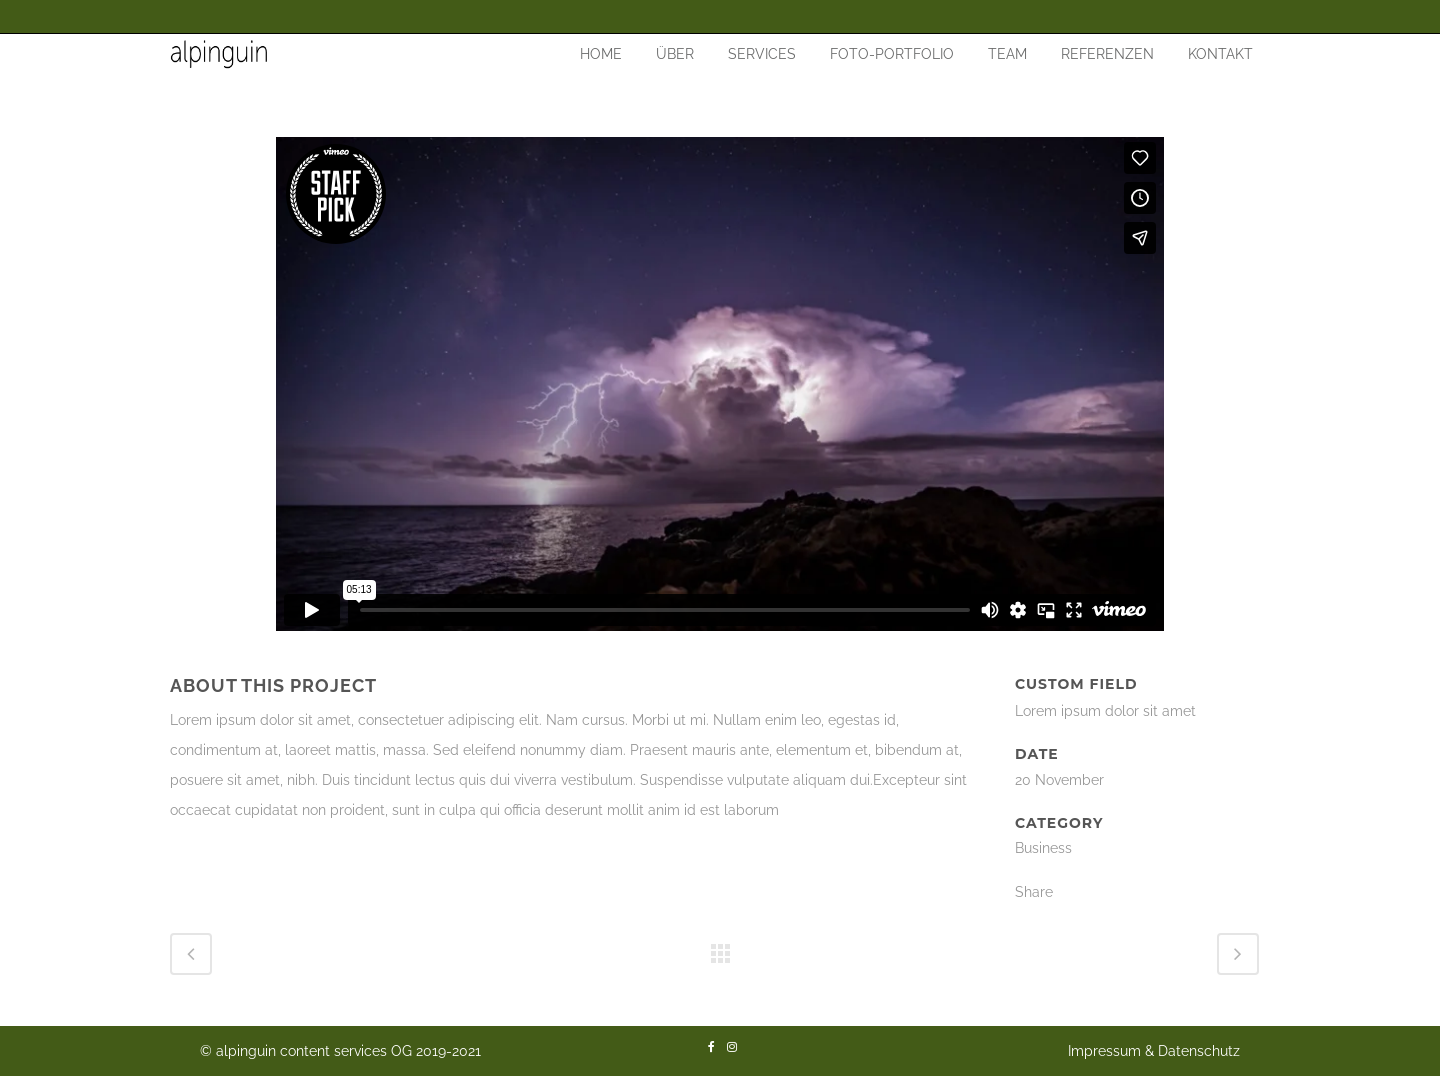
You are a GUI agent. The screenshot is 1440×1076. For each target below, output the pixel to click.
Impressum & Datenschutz (1154, 1051)
